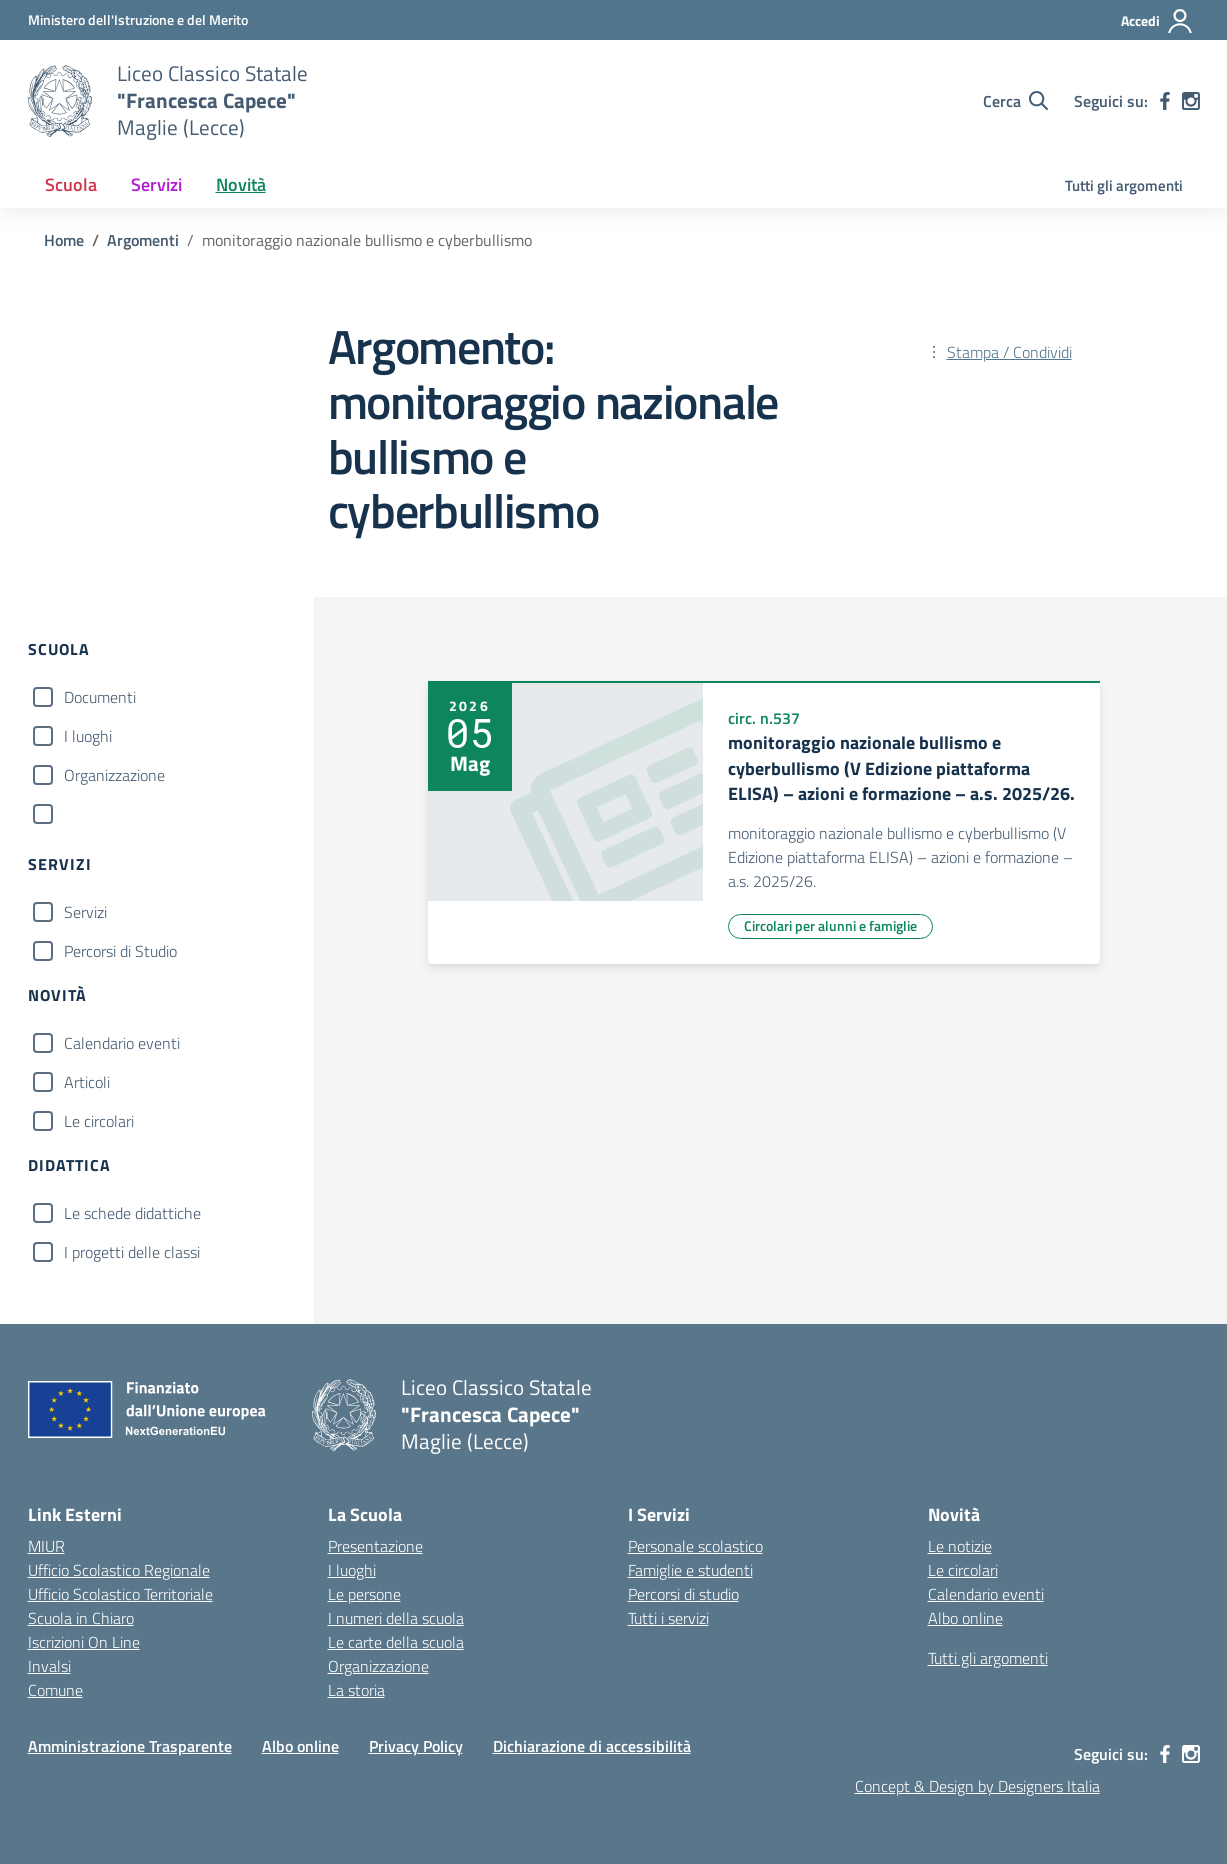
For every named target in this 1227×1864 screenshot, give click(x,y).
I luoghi (88, 736)
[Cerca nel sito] (1015, 101)
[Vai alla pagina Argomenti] (143, 240)
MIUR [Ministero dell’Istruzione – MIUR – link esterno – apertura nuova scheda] (46, 1546)
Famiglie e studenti (690, 1570)
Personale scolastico (695, 1546)
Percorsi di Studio (120, 951)
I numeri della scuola (396, 1618)
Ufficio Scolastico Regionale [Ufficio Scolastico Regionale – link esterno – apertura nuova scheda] (119, 1570)
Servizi (85, 912)
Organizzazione (114, 775)
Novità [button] (241, 184)
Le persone (364, 1594)
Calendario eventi (122, 1043)
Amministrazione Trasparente (130, 1746)
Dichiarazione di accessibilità (592, 1746)
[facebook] (1165, 101)
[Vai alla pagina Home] (64, 240)
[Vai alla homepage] (60, 101)
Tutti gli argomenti (1124, 185)
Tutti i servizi (668, 1618)
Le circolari (99, 1121)
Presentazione (375, 1546)
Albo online (965, 1618)
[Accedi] (1157, 21)
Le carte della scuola (396, 1642)
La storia (356, 1690)
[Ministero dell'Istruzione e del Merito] (138, 19)
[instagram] (1191, 101)
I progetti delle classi (132, 1252)
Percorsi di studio (683, 1594)
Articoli (87, 1082)
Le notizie (960, 1546)
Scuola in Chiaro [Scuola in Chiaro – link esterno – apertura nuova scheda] (81, 1618)
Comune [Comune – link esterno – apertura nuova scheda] (55, 1690)
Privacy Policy (416, 1746)
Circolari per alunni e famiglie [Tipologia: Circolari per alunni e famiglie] (830, 925)
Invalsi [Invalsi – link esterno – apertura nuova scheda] (49, 1666)
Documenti (100, 697)
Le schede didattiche (132, 1213)
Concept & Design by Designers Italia (977, 1786)
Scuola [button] (71, 184)
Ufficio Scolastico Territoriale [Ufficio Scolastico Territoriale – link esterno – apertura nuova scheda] (120, 1594)
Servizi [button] (156, 184)
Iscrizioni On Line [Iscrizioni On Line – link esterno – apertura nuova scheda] (84, 1642)
